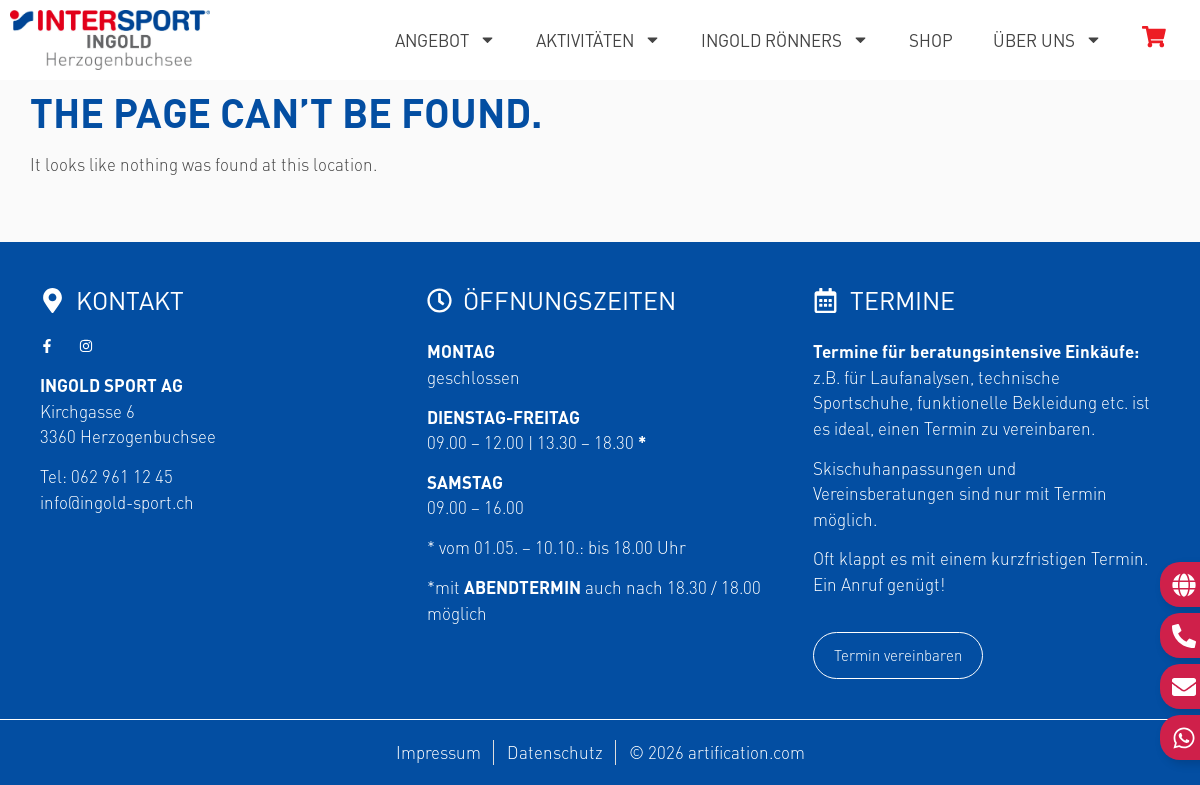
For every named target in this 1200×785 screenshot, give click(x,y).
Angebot (445, 39)
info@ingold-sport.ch (117, 502)
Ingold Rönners (785, 39)
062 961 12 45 (122, 476)
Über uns (1047, 39)
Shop (931, 40)
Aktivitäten (598, 39)
